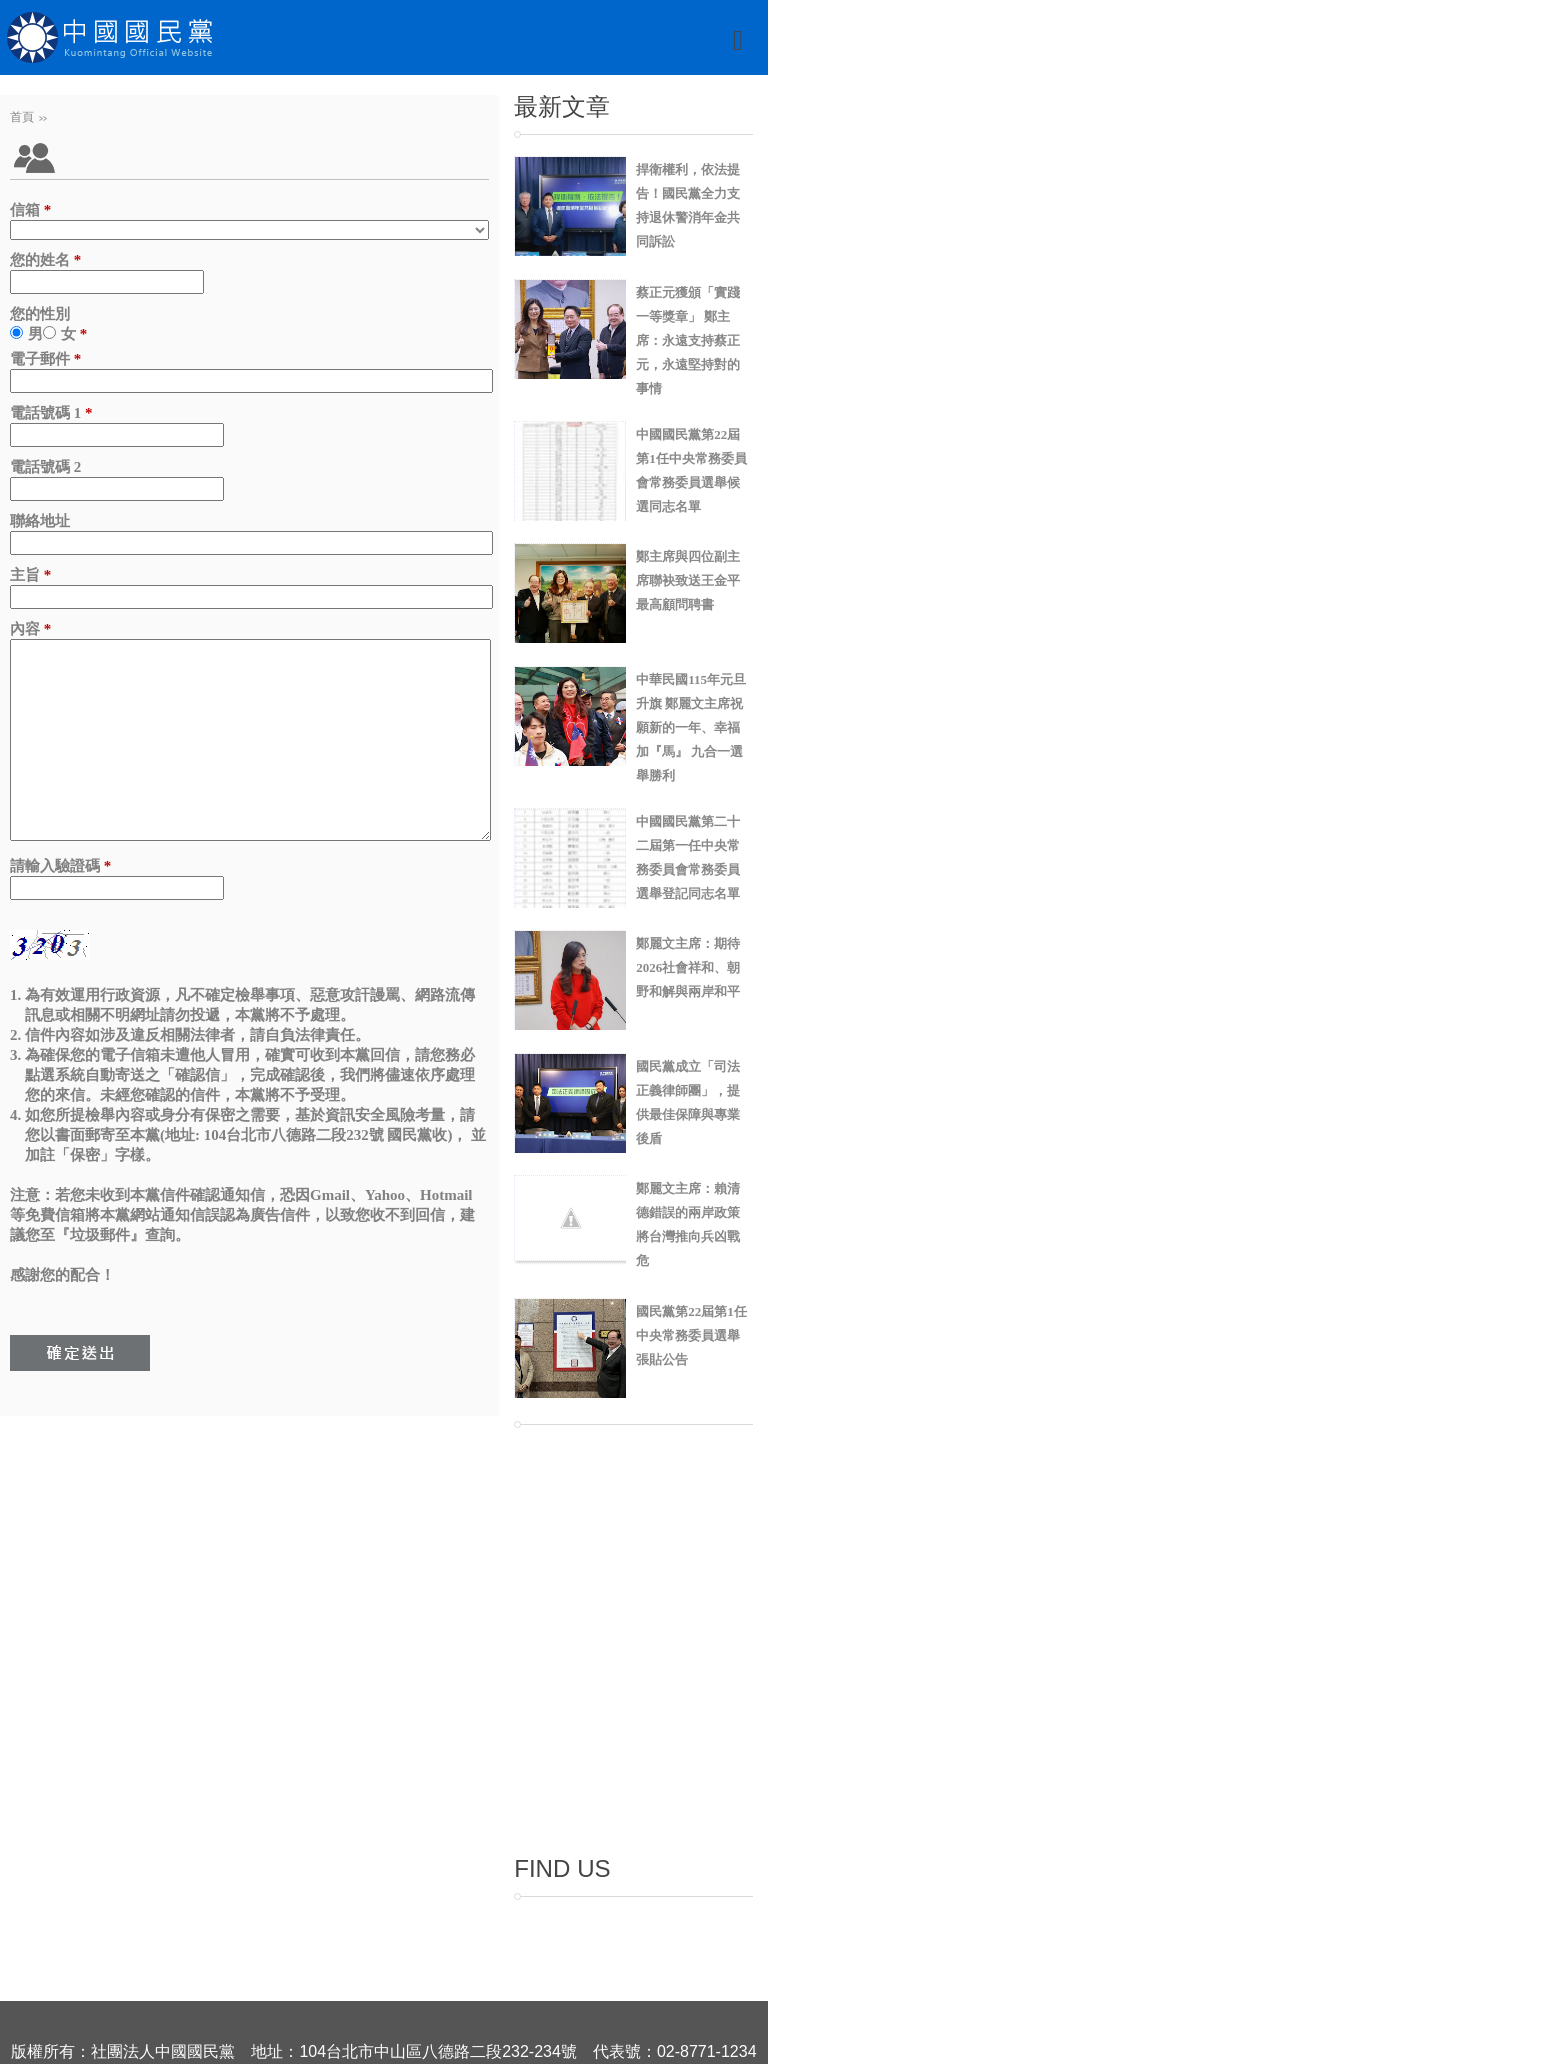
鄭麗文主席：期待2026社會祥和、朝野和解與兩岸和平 (688, 967)
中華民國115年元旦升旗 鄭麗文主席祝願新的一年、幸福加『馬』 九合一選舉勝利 (691, 727)
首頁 (22, 117)
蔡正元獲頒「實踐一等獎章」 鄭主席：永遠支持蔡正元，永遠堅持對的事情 (688, 340)
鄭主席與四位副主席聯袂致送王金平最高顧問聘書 (688, 580)
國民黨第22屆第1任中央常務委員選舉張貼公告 (691, 1335)
